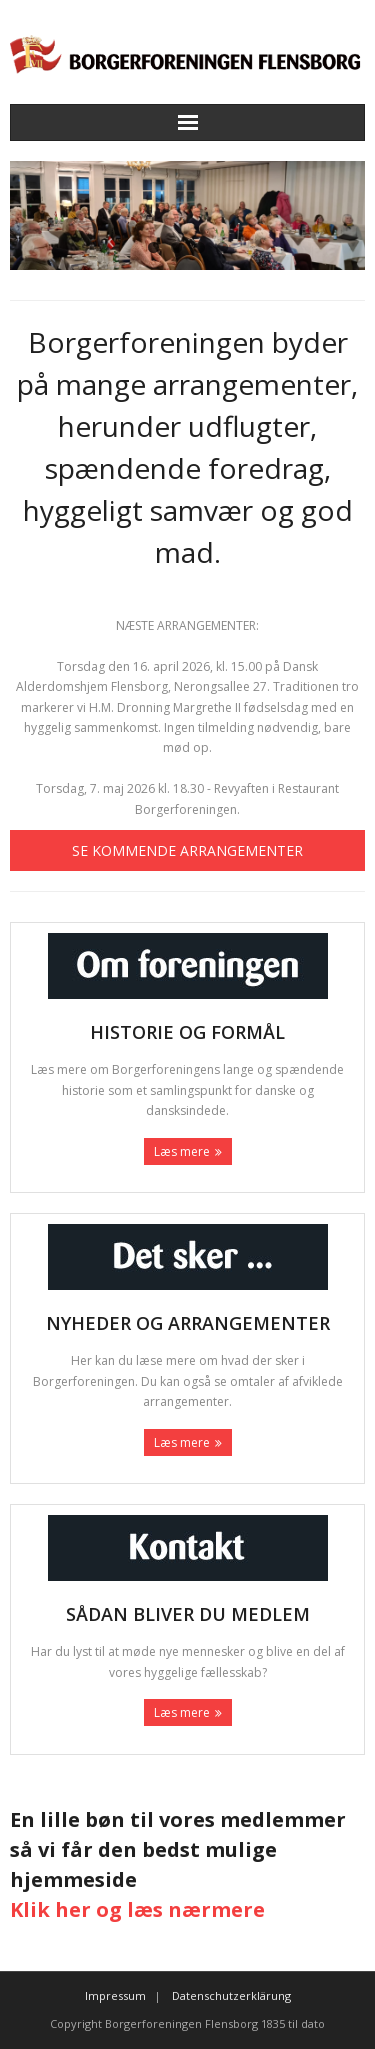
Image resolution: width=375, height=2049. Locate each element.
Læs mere (182, 1151)
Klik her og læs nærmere (137, 1909)
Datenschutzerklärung (231, 1995)
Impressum (115, 1995)
